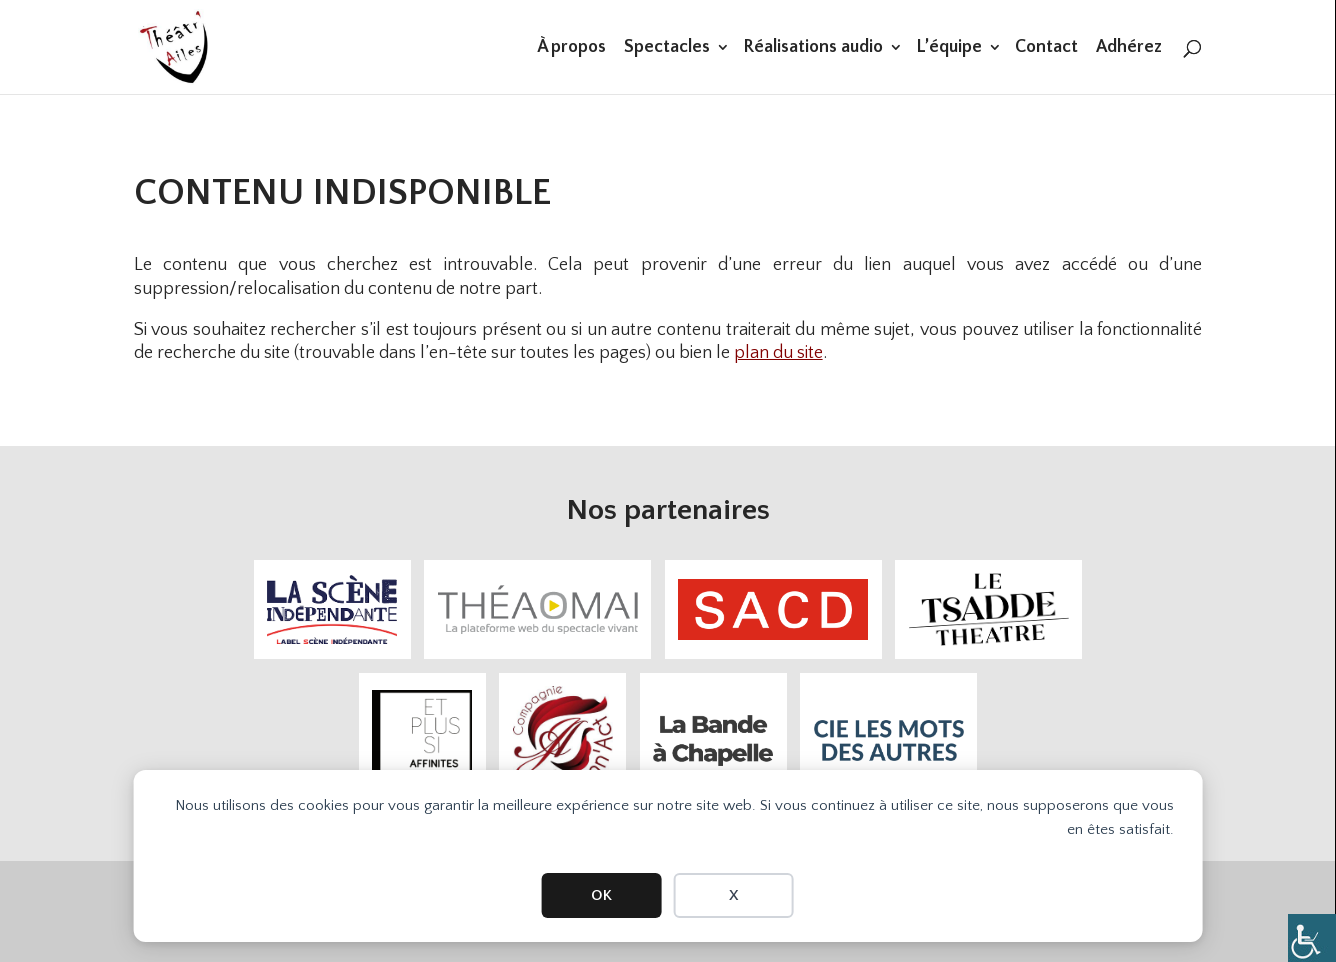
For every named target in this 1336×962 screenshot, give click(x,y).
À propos (571, 48)
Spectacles (667, 48)
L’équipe (949, 48)
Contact (1046, 48)
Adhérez (1129, 48)
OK (601, 895)
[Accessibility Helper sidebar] (1312, 938)
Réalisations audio (813, 48)
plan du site (778, 353)
